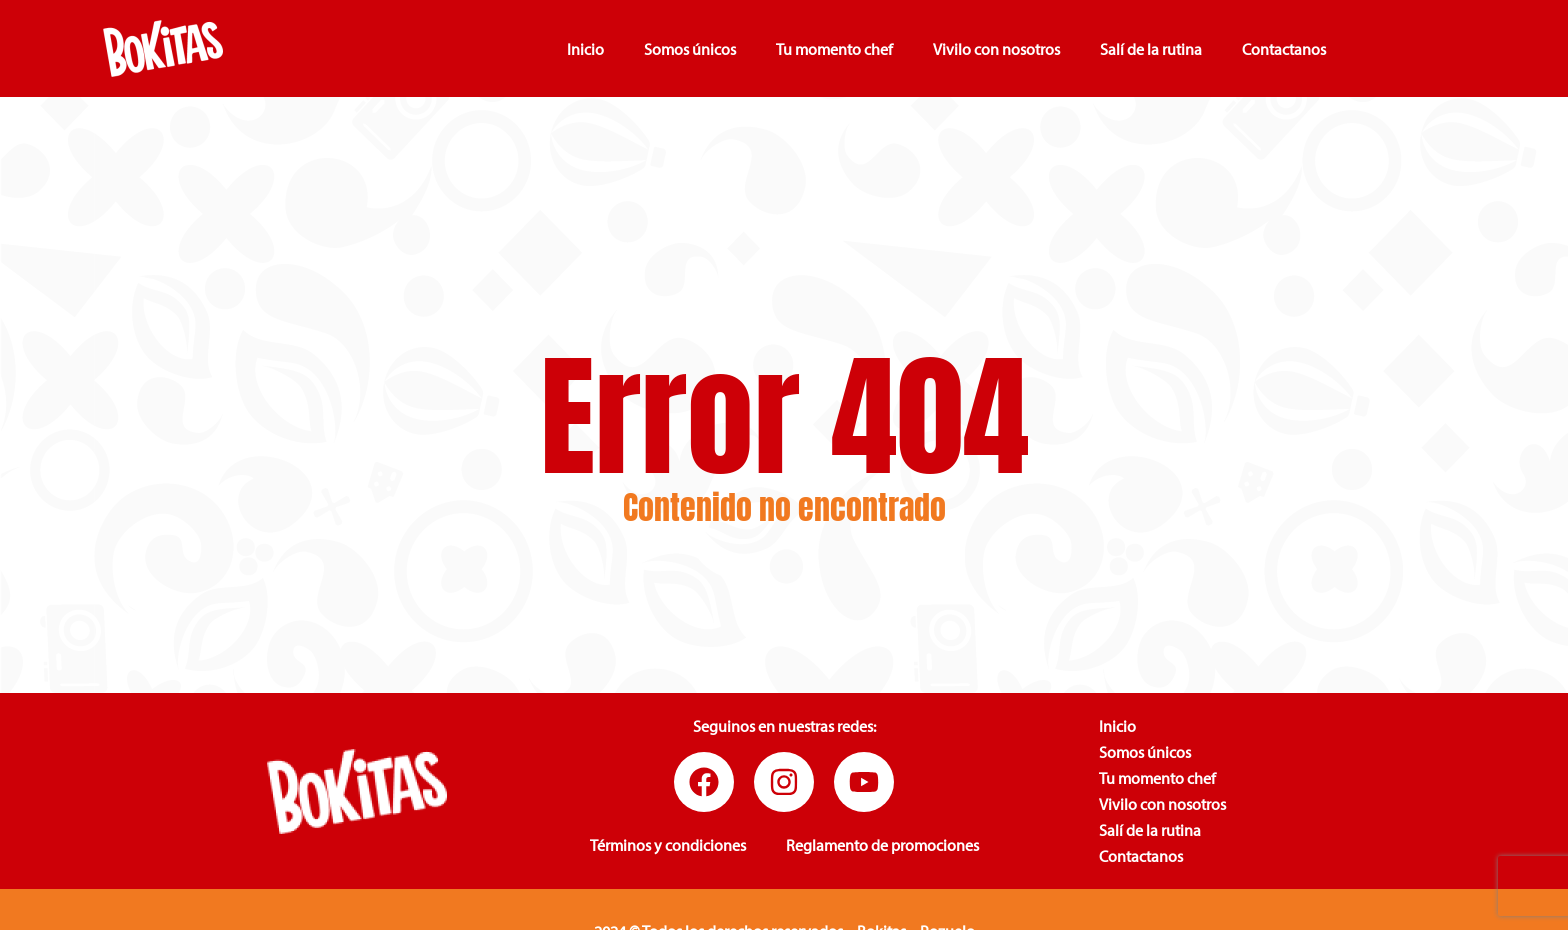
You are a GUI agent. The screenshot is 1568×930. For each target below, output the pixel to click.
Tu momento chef (834, 49)
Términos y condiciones (668, 845)
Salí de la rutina (1151, 49)
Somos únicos (690, 49)
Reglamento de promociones (882, 845)
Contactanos (1284, 49)
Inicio (585, 49)
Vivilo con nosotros (996, 49)
